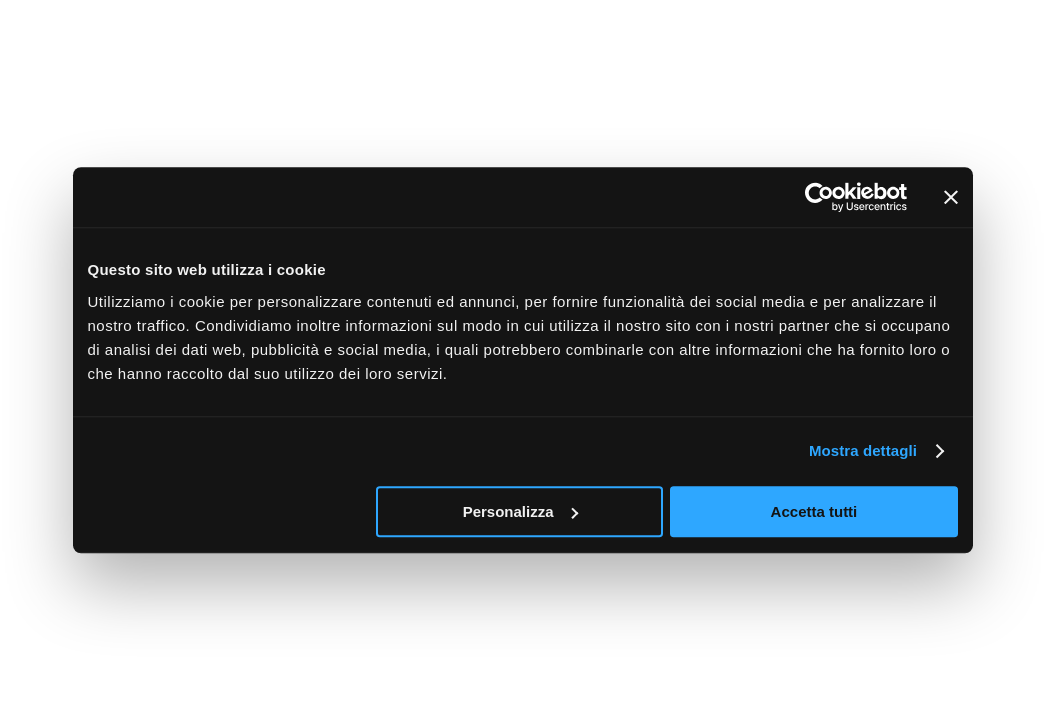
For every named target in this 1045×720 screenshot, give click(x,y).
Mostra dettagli (863, 450)
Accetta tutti (814, 511)
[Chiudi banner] (951, 197)
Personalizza (520, 511)
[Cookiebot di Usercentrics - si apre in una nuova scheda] (819, 197)
